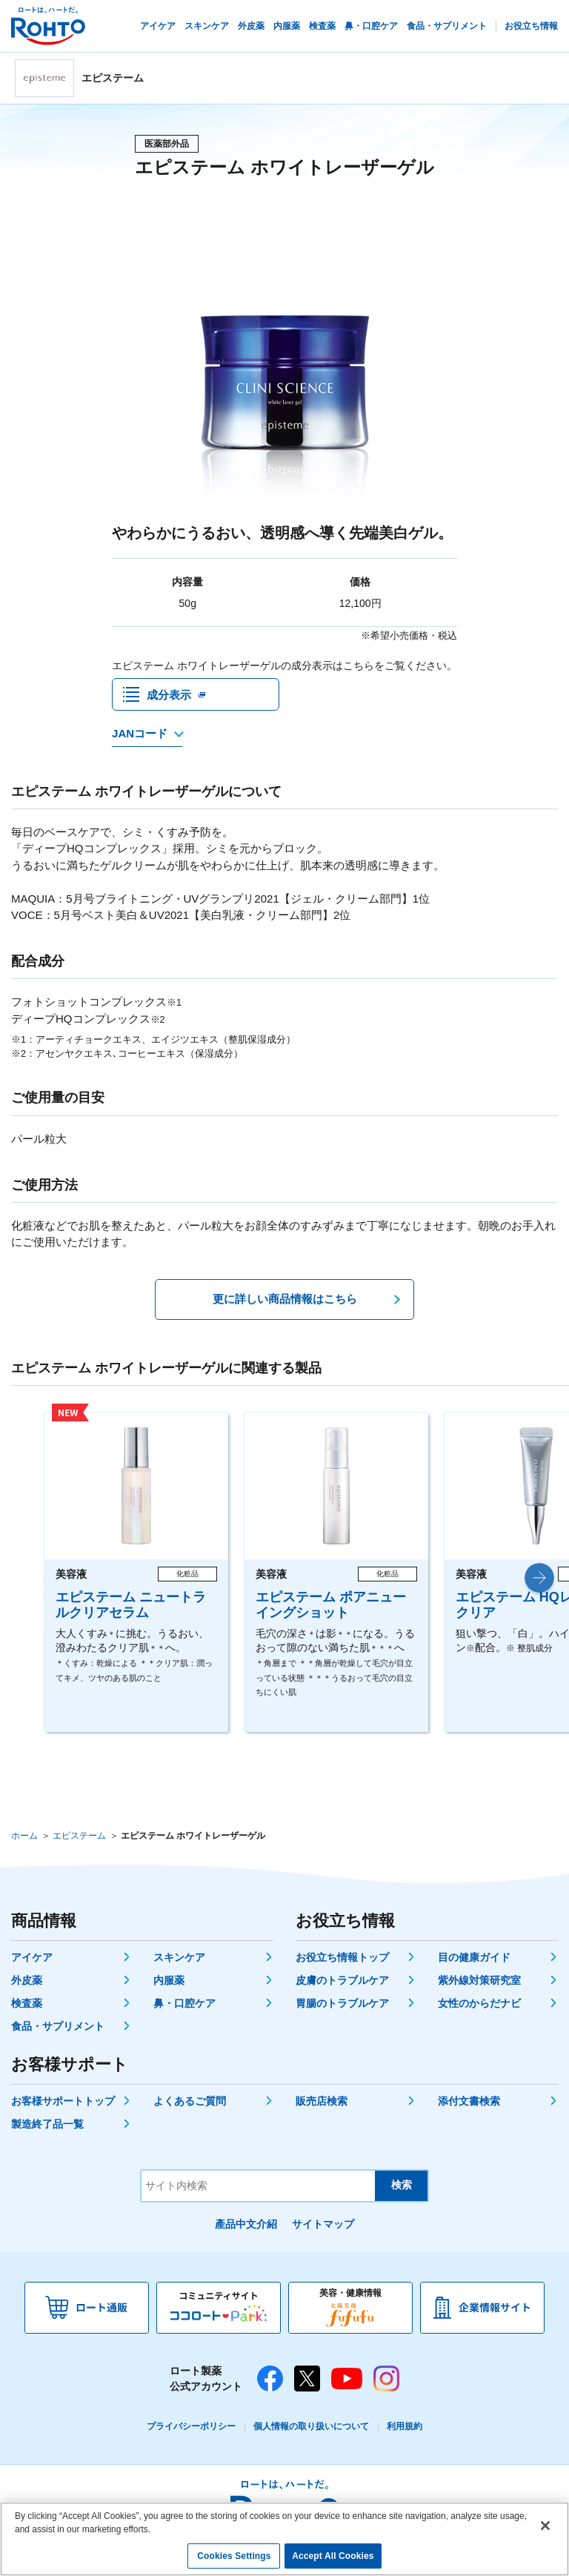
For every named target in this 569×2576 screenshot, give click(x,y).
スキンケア (179, 1962)
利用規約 (404, 2431)
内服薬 (168, 1985)
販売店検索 (321, 2105)
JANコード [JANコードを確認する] (139, 737)
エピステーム (79, 1840)
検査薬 (26, 2008)
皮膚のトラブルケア (342, 1985)
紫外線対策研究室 (479, 1985)
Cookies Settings (233, 2557)
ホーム (24, 1840)
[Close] (545, 2526)
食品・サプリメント (57, 2030)
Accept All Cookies (332, 2557)
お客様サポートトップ (63, 2105)
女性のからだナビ (479, 2008)
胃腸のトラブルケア (342, 2008)
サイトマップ (323, 2228)
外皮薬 (26, 1985)
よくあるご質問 (189, 2105)
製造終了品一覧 (47, 2128)
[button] (539, 1582)
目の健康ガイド (474, 1962)
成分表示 (169, 696)
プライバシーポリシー (191, 2431)
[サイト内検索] (258, 2190)
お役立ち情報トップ (342, 1962)
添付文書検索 (469, 2105)
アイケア (32, 1962)
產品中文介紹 (246, 2228)
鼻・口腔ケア (184, 2008)
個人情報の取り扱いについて (311, 2431)
